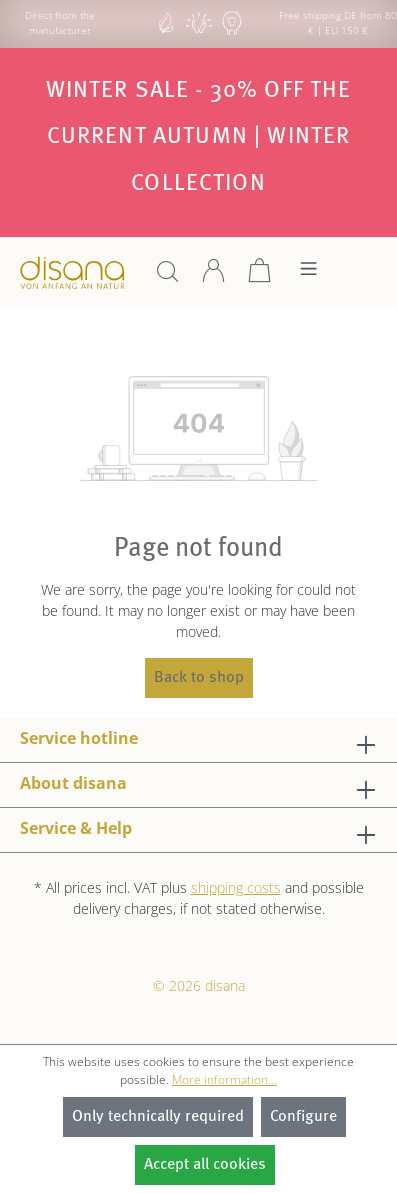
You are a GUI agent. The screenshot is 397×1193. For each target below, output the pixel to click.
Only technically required (158, 1117)
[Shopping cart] (260, 277)
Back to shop (199, 678)
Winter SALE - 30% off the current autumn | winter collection (199, 137)
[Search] (168, 277)
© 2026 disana (199, 985)
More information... (224, 1079)
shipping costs (236, 887)
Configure (303, 1117)
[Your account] (214, 277)
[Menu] (308, 274)
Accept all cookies (205, 1165)
